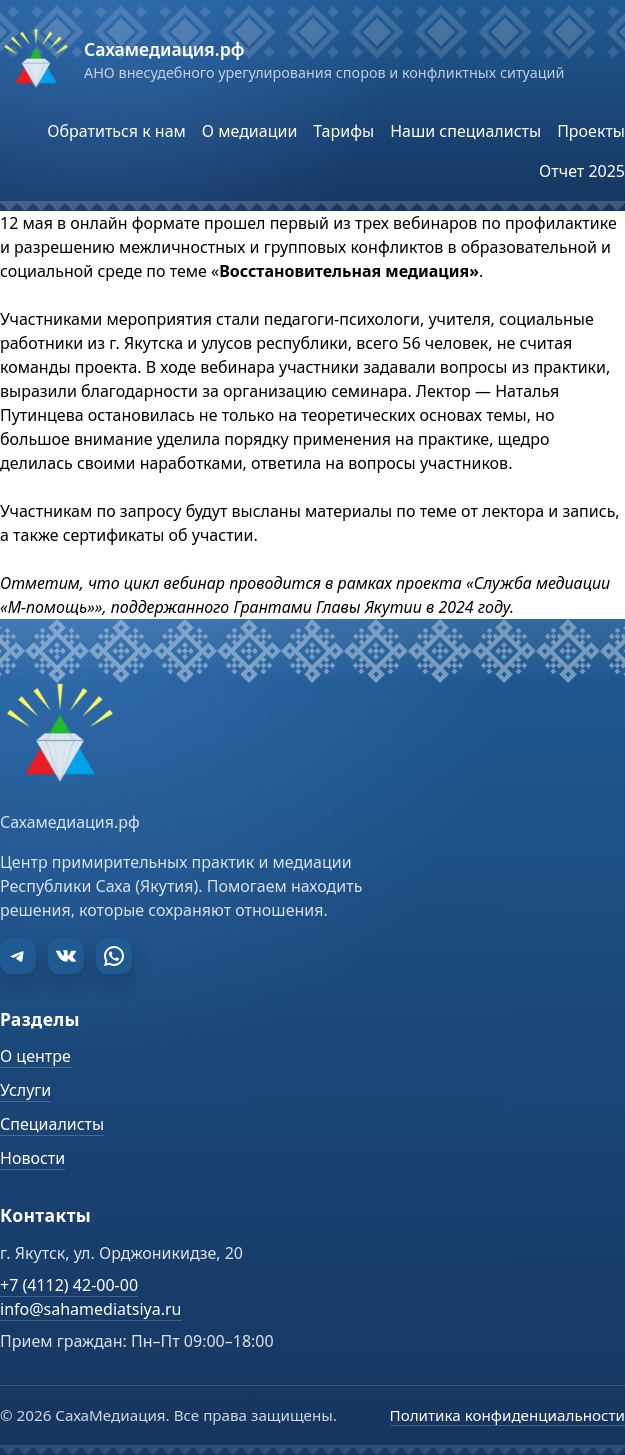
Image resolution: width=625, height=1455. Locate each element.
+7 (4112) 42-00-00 (69, 1285)
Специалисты (52, 1124)
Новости (32, 1158)
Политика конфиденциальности (507, 1415)
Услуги (25, 1090)
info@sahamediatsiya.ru (91, 1309)
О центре (35, 1056)
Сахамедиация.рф (164, 49)
